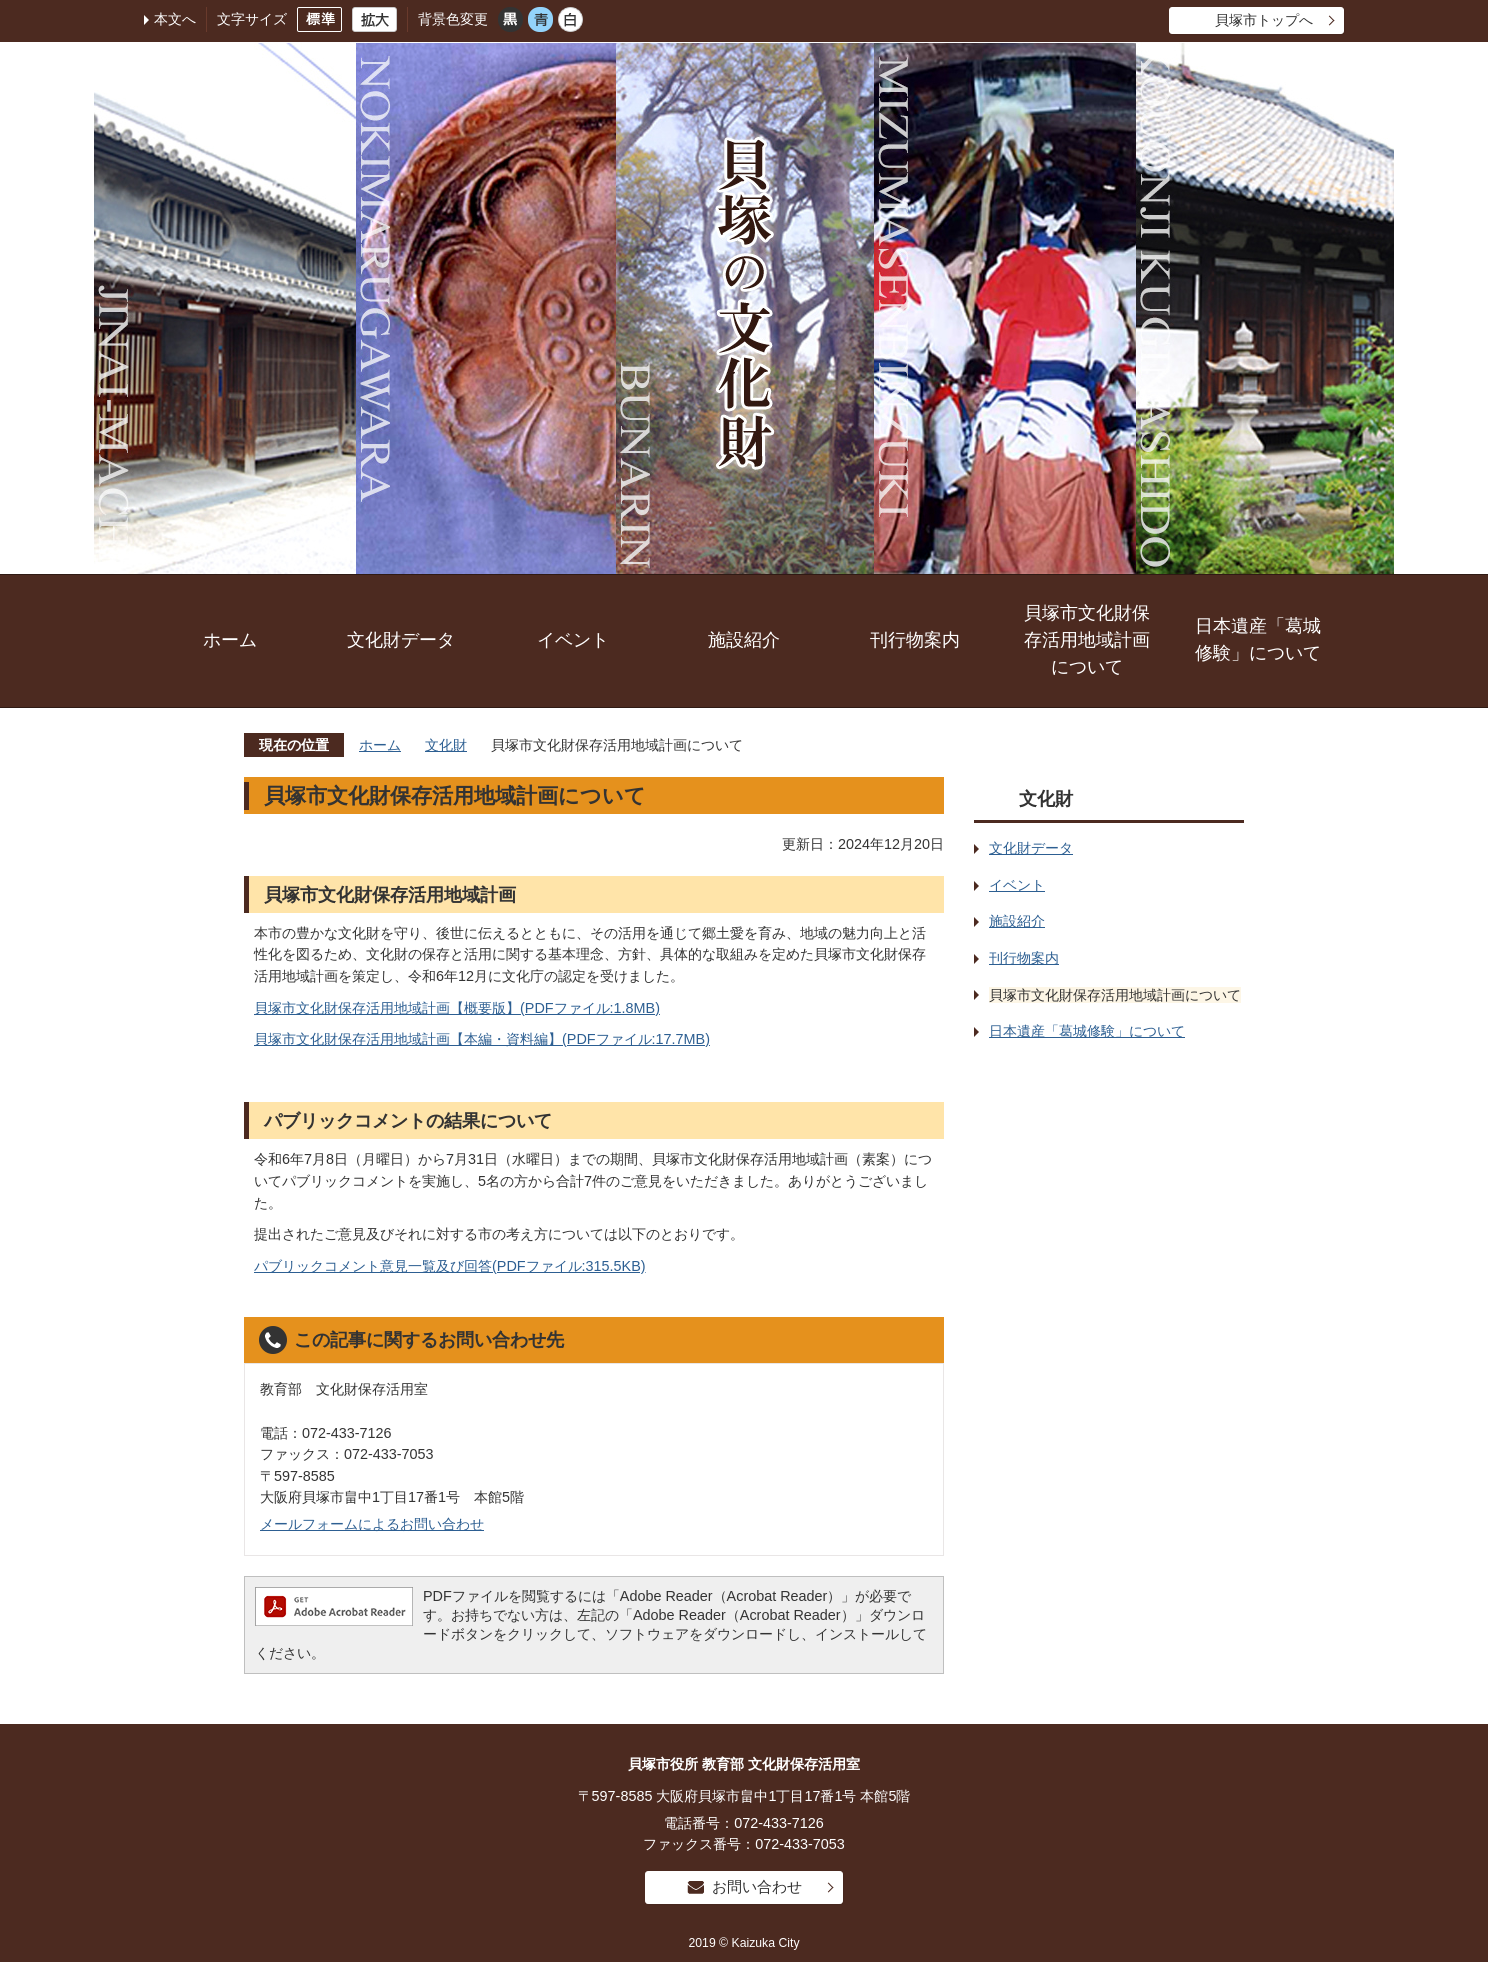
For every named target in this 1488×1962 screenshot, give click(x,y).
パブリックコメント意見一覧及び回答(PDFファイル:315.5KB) (450, 1266)
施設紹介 (744, 640)
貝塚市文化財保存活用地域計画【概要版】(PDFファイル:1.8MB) (457, 1008)
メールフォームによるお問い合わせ (372, 1524)
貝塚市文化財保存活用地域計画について (1087, 640)
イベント (573, 640)
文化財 (446, 745)
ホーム (230, 640)
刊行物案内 (915, 640)
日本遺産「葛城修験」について (1258, 639)
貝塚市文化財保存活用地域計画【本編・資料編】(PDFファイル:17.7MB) (482, 1039)
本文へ (175, 19)
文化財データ (401, 640)
